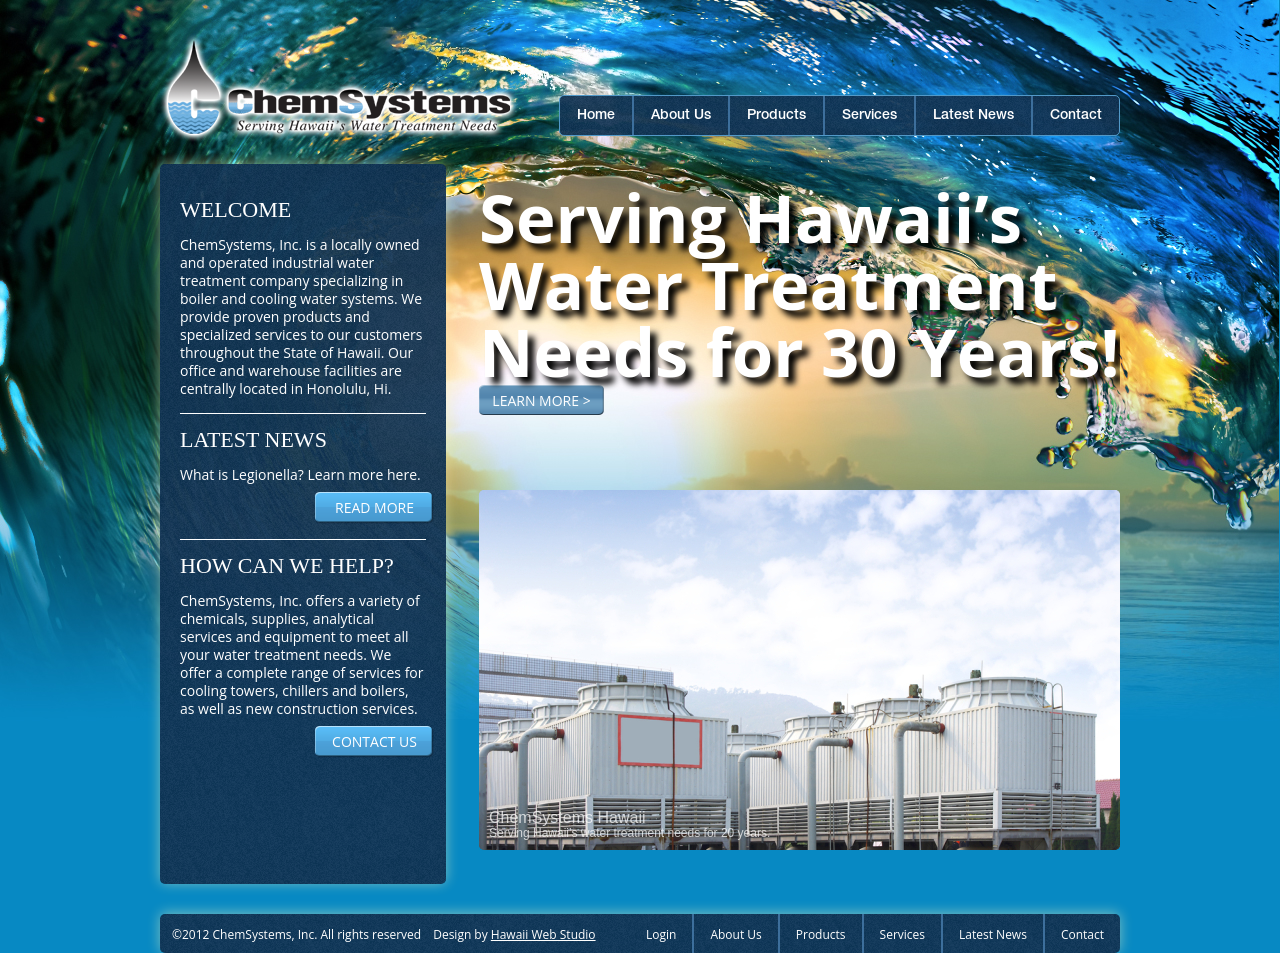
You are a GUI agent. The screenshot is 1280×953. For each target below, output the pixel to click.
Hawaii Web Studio (543, 934)
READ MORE (374, 507)
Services (869, 116)
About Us (681, 116)
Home (596, 116)
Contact (1076, 116)
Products (776, 116)
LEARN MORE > (541, 400)
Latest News (973, 116)
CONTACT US (374, 741)
